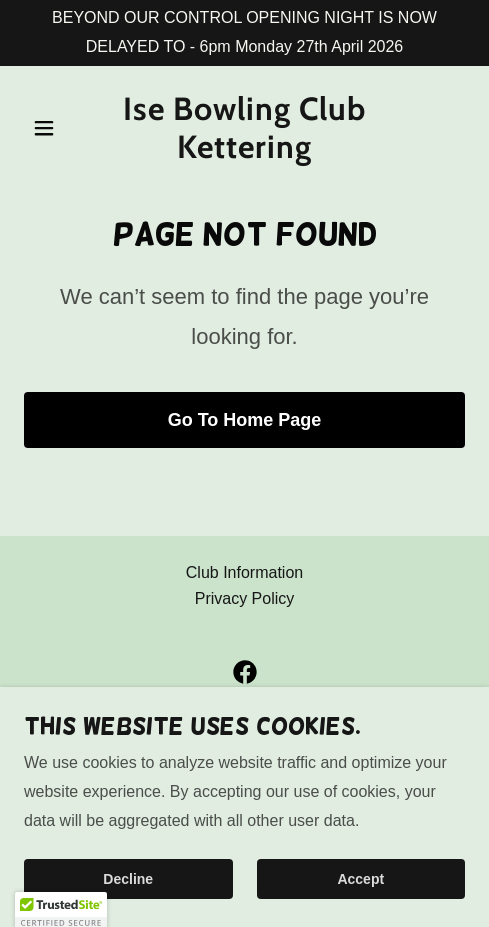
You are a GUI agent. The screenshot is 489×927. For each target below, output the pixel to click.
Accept (360, 879)
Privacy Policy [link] (245, 598)
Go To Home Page (245, 420)
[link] (244, 152)
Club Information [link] (244, 572)
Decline (128, 879)
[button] (57, 128)
